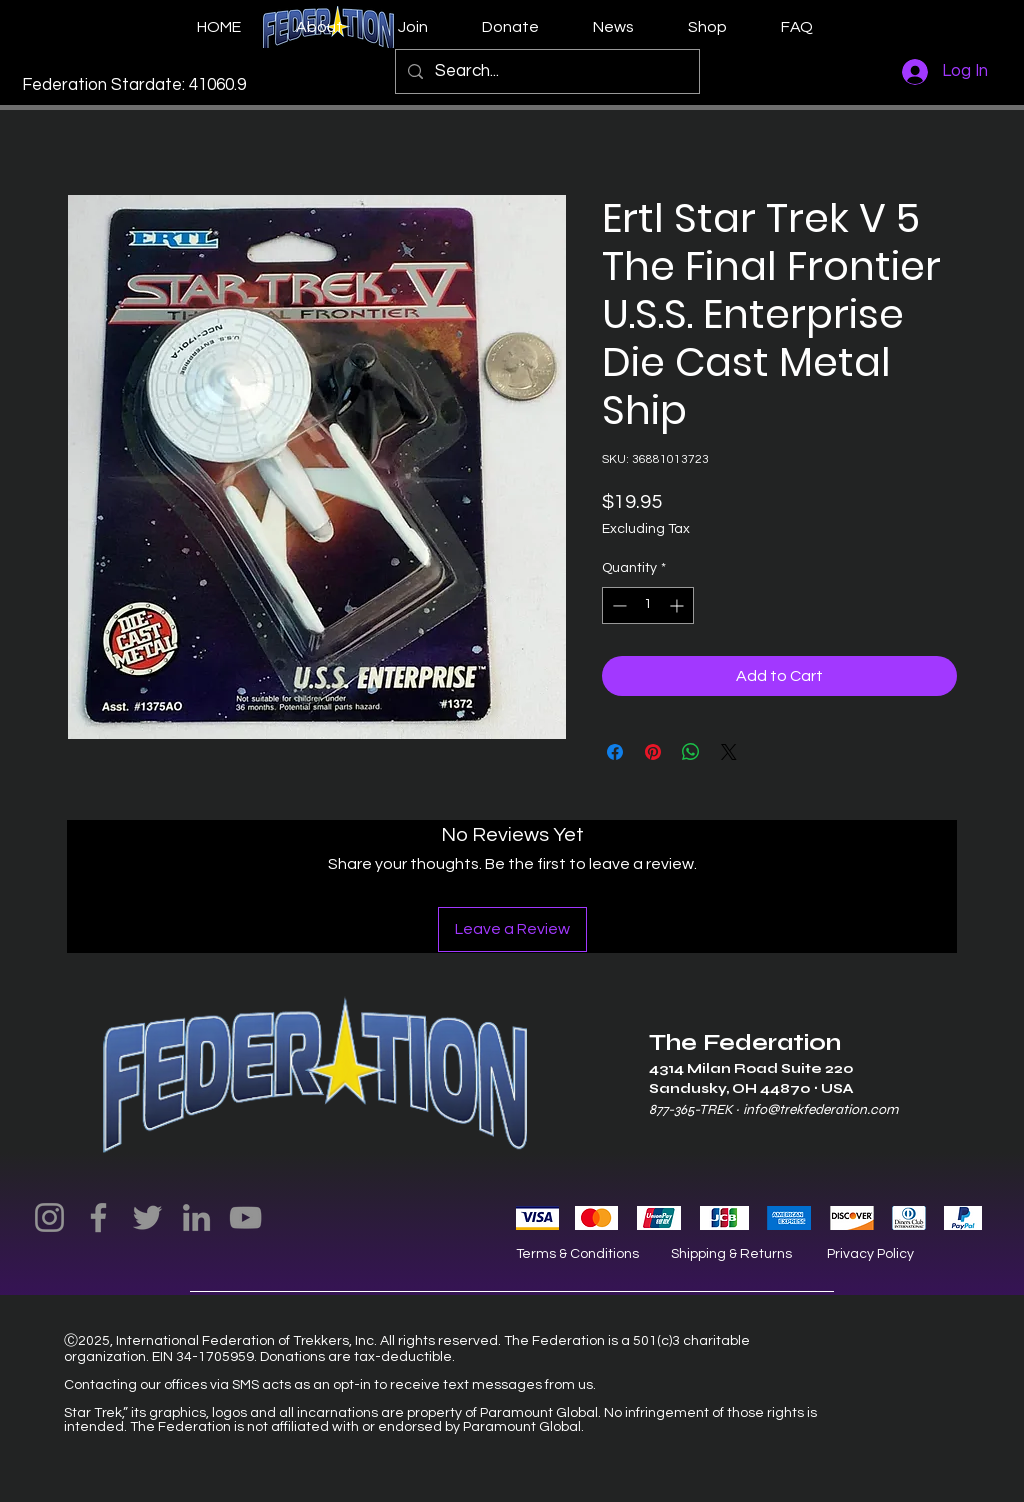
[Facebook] (98, 1217)
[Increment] (678, 605)
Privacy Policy (870, 1254)
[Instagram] (49, 1217)
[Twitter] (147, 1217)
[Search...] (546, 71)
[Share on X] (729, 752)
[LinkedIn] (196, 1217)
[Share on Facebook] (615, 752)
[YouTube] (245, 1217)
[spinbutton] (648, 605)
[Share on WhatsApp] (691, 752)
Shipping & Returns (731, 1254)
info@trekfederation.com (820, 1109)
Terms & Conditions (577, 1254)
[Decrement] (617, 605)
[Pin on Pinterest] (653, 752)
